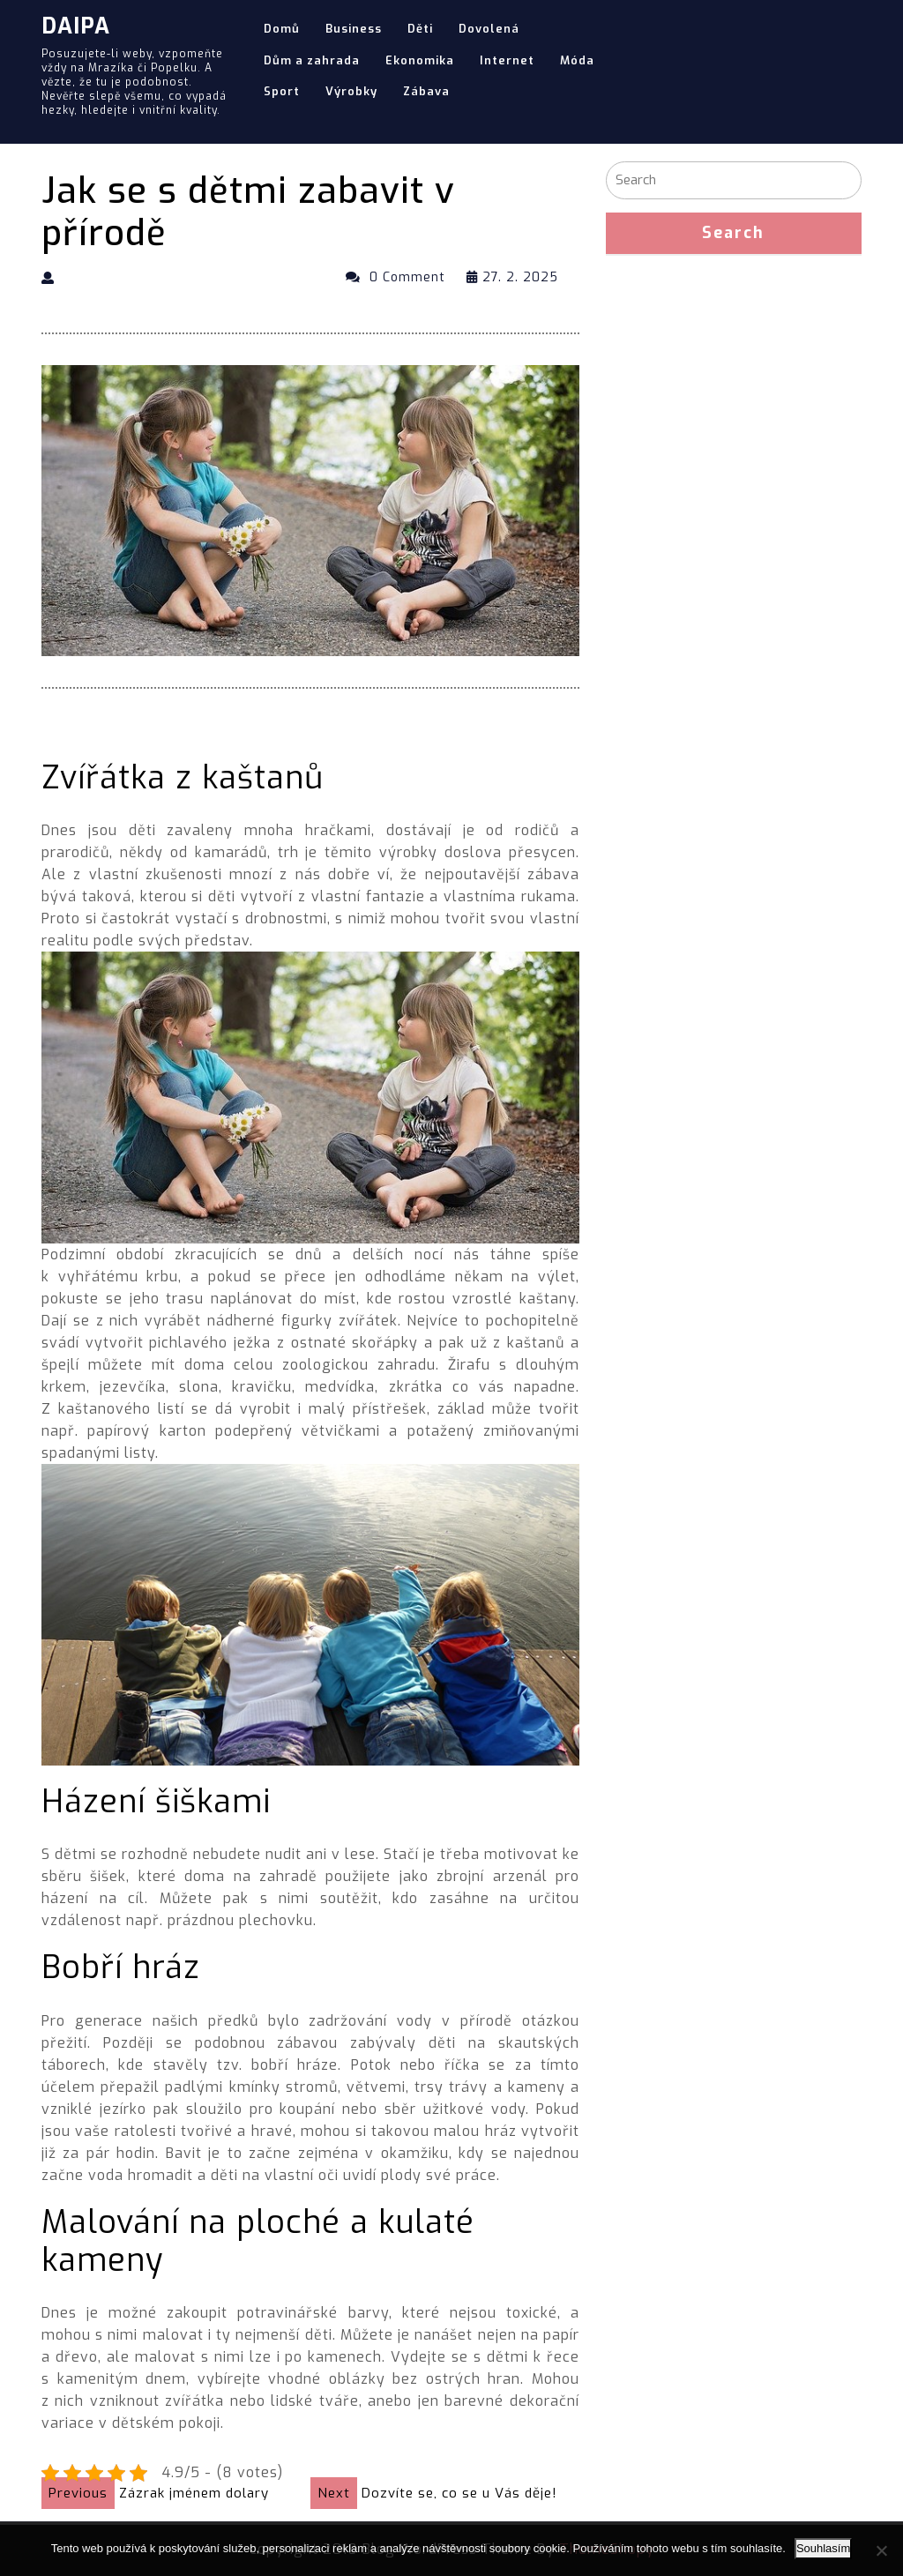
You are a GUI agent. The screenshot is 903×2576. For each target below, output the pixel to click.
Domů (282, 28)
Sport (282, 91)
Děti (420, 28)
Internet (507, 60)
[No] (881, 2550)
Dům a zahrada (312, 60)
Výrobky (351, 91)
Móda (577, 60)
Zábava (426, 91)
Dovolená (489, 28)
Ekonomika (419, 60)
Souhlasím (823, 2548)
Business (353, 28)
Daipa (75, 26)
